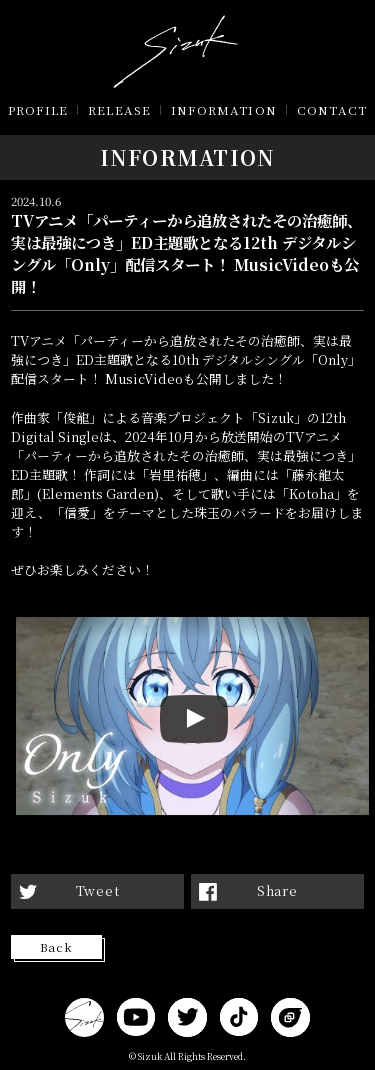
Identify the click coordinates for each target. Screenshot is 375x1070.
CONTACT (332, 109)
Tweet (98, 890)
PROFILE (38, 109)
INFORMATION (224, 109)
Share (277, 890)
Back (56, 947)
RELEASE (119, 109)
